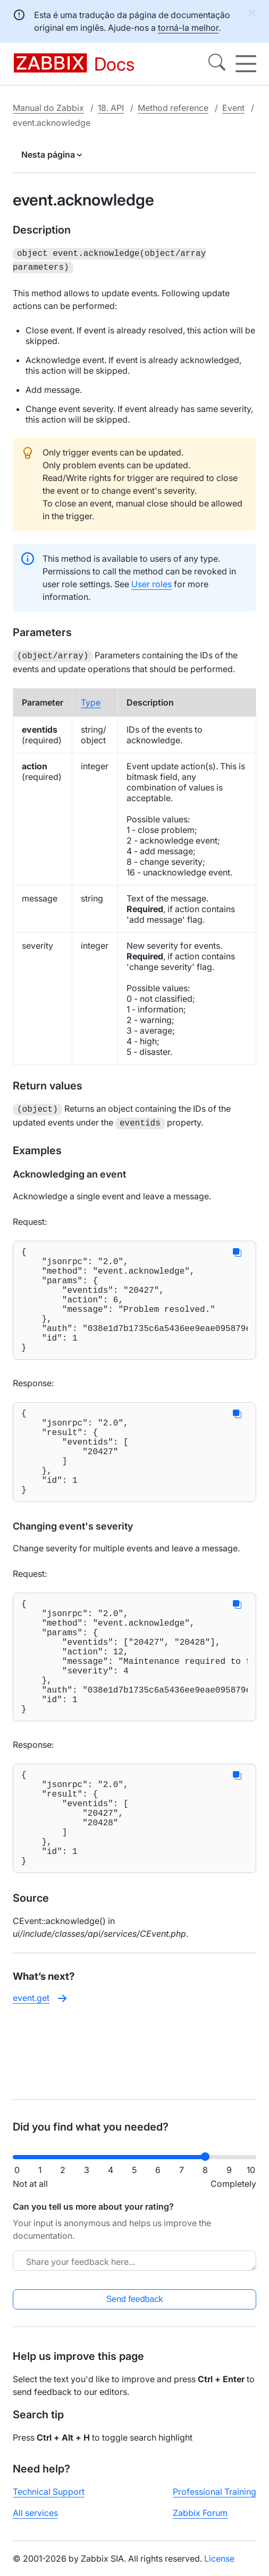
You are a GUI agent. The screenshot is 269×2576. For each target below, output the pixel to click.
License (219, 2567)
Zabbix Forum (200, 2521)
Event (233, 107)
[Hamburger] (246, 63)
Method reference (173, 107)
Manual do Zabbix (48, 107)
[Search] (216, 64)
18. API (111, 107)
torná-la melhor (188, 27)
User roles (151, 582)
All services (35, 2521)
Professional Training (214, 2500)
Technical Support (49, 2500)
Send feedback (134, 2307)
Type (90, 699)
